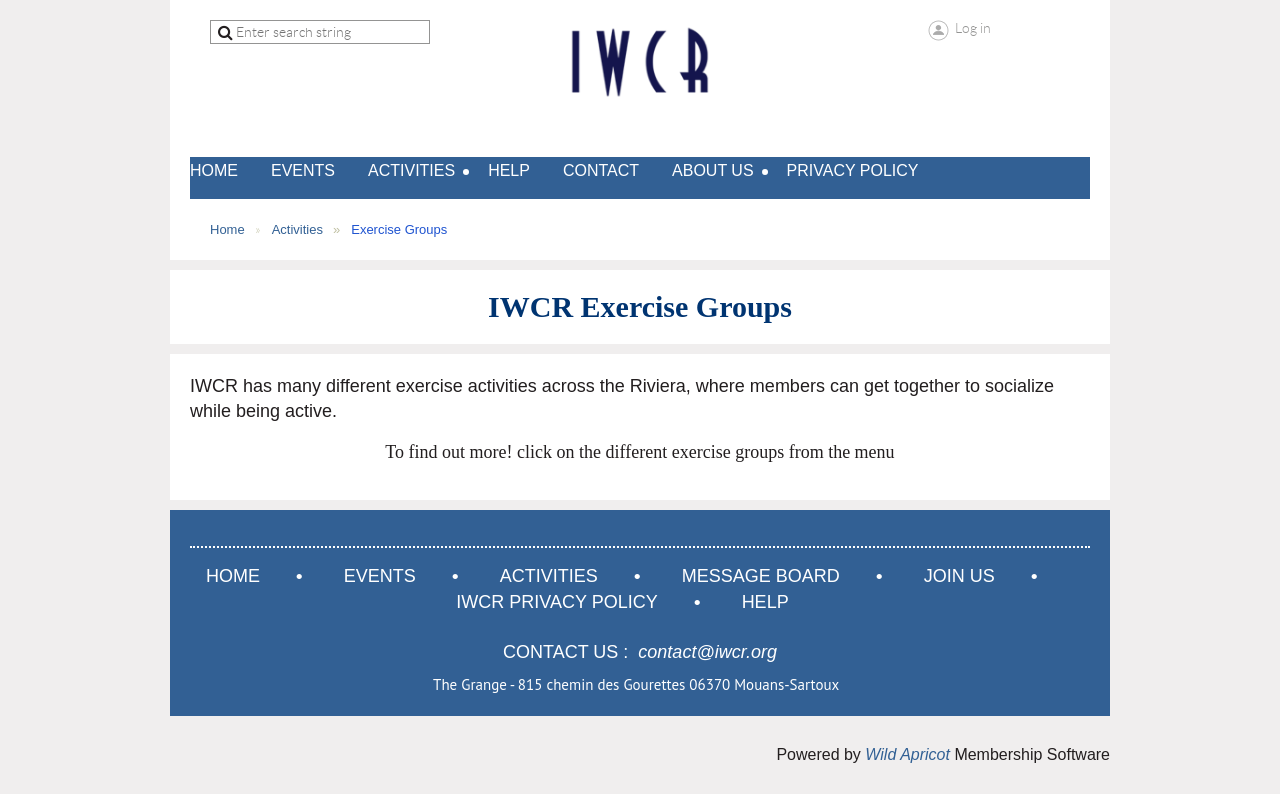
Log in (973, 28)
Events (380, 576)
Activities (297, 229)
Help (765, 602)
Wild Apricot (907, 754)
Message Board (761, 576)
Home (227, 229)
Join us (959, 576)
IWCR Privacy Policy (556, 602)
